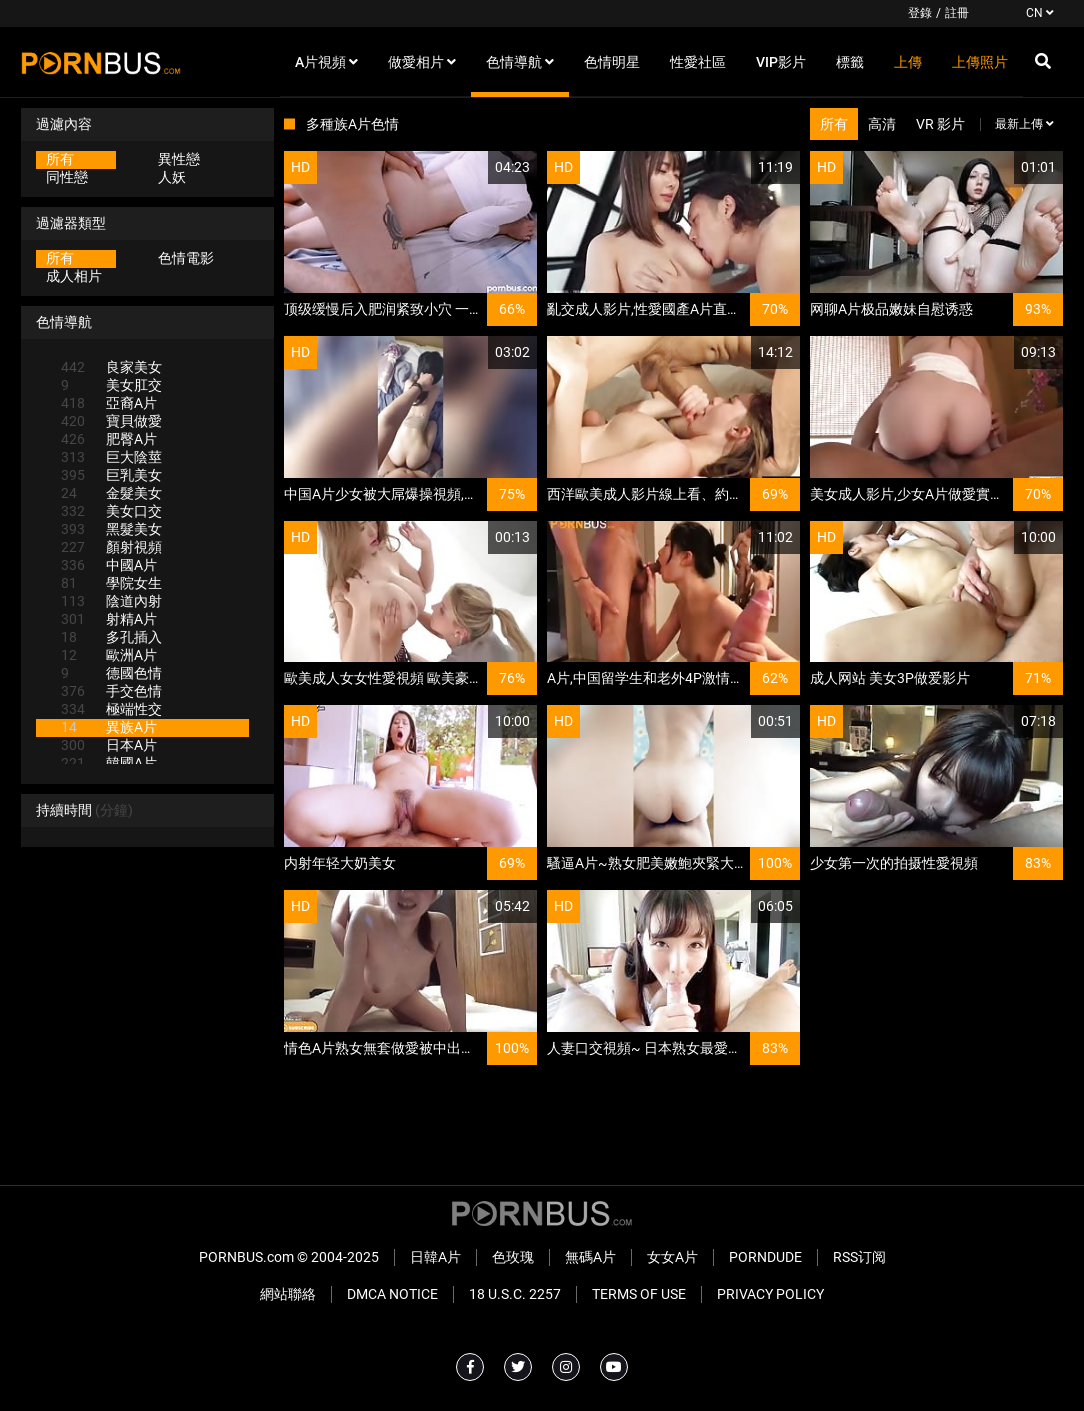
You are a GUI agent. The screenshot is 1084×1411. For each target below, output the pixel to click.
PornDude (765, 1257)
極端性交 (111, 709)
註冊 (957, 13)
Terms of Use (639, 1294)
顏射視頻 (111, 547)
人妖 (172, 177)
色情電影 (186, 258)
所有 (60, 159)
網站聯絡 (288, 1294)
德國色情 (111, 673)
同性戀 (67, 177)
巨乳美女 (111, 475)
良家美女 (111, 367)
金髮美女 (111, 493)
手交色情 (111, 691)
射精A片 (109, 619)
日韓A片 (435, 1257)
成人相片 (74, 276)
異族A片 (109, 727)
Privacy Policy (770, 1294)
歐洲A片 (109, 655)
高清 (882, 124)
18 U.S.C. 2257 (515, 1294)
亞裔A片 (109, 403)
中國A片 (109, 565)
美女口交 (111, 511)
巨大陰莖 (111, 457)
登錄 (920, 13)
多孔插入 (111, 637)
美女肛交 (111, 385)
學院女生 (111, 583)
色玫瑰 (513, 1257)
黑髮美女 (111, 529)
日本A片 (109, 745)
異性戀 (179, 159)
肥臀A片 (109, 439)
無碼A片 (590, 1257)
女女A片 (672, 1257)
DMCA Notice (392, 1294)
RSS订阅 (859, 1257)
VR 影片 (940, 124)
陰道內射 (111, 601)
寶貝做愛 (111, 421)
